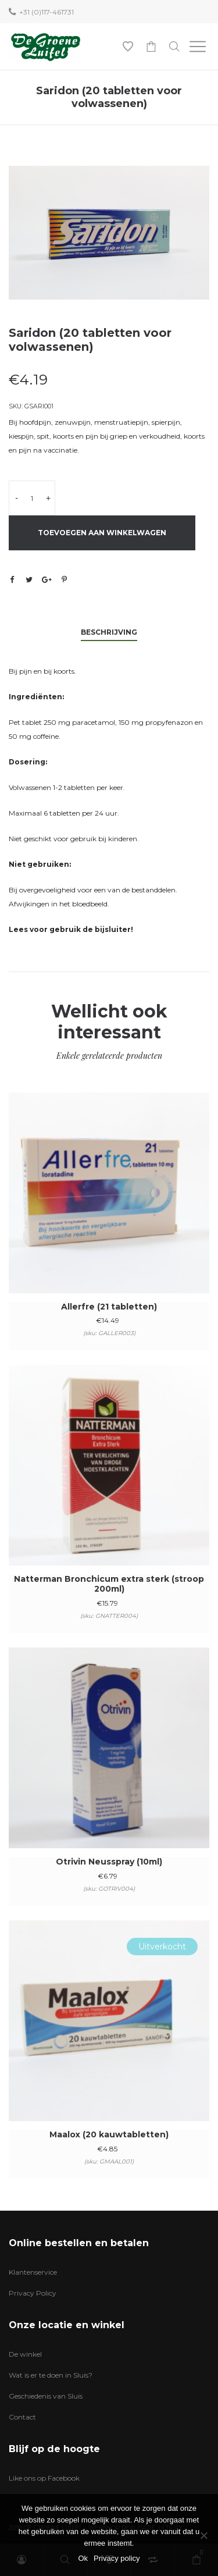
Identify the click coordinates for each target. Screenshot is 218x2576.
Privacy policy (117, 2558)
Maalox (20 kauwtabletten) (109, 2134)
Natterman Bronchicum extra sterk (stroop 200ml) (109, 1584)
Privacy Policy (32, 2293)
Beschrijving (109, 632)
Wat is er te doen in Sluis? (50, 2375)
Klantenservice (33, 2272)
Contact (22, 2417)
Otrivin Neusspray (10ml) (109, 1861)
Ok (83, 2558)
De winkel (25, 2354)
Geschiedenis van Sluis (46, 2396)
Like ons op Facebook (44, 2478)
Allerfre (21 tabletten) (109, 1306)
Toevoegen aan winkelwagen (102, 532)
